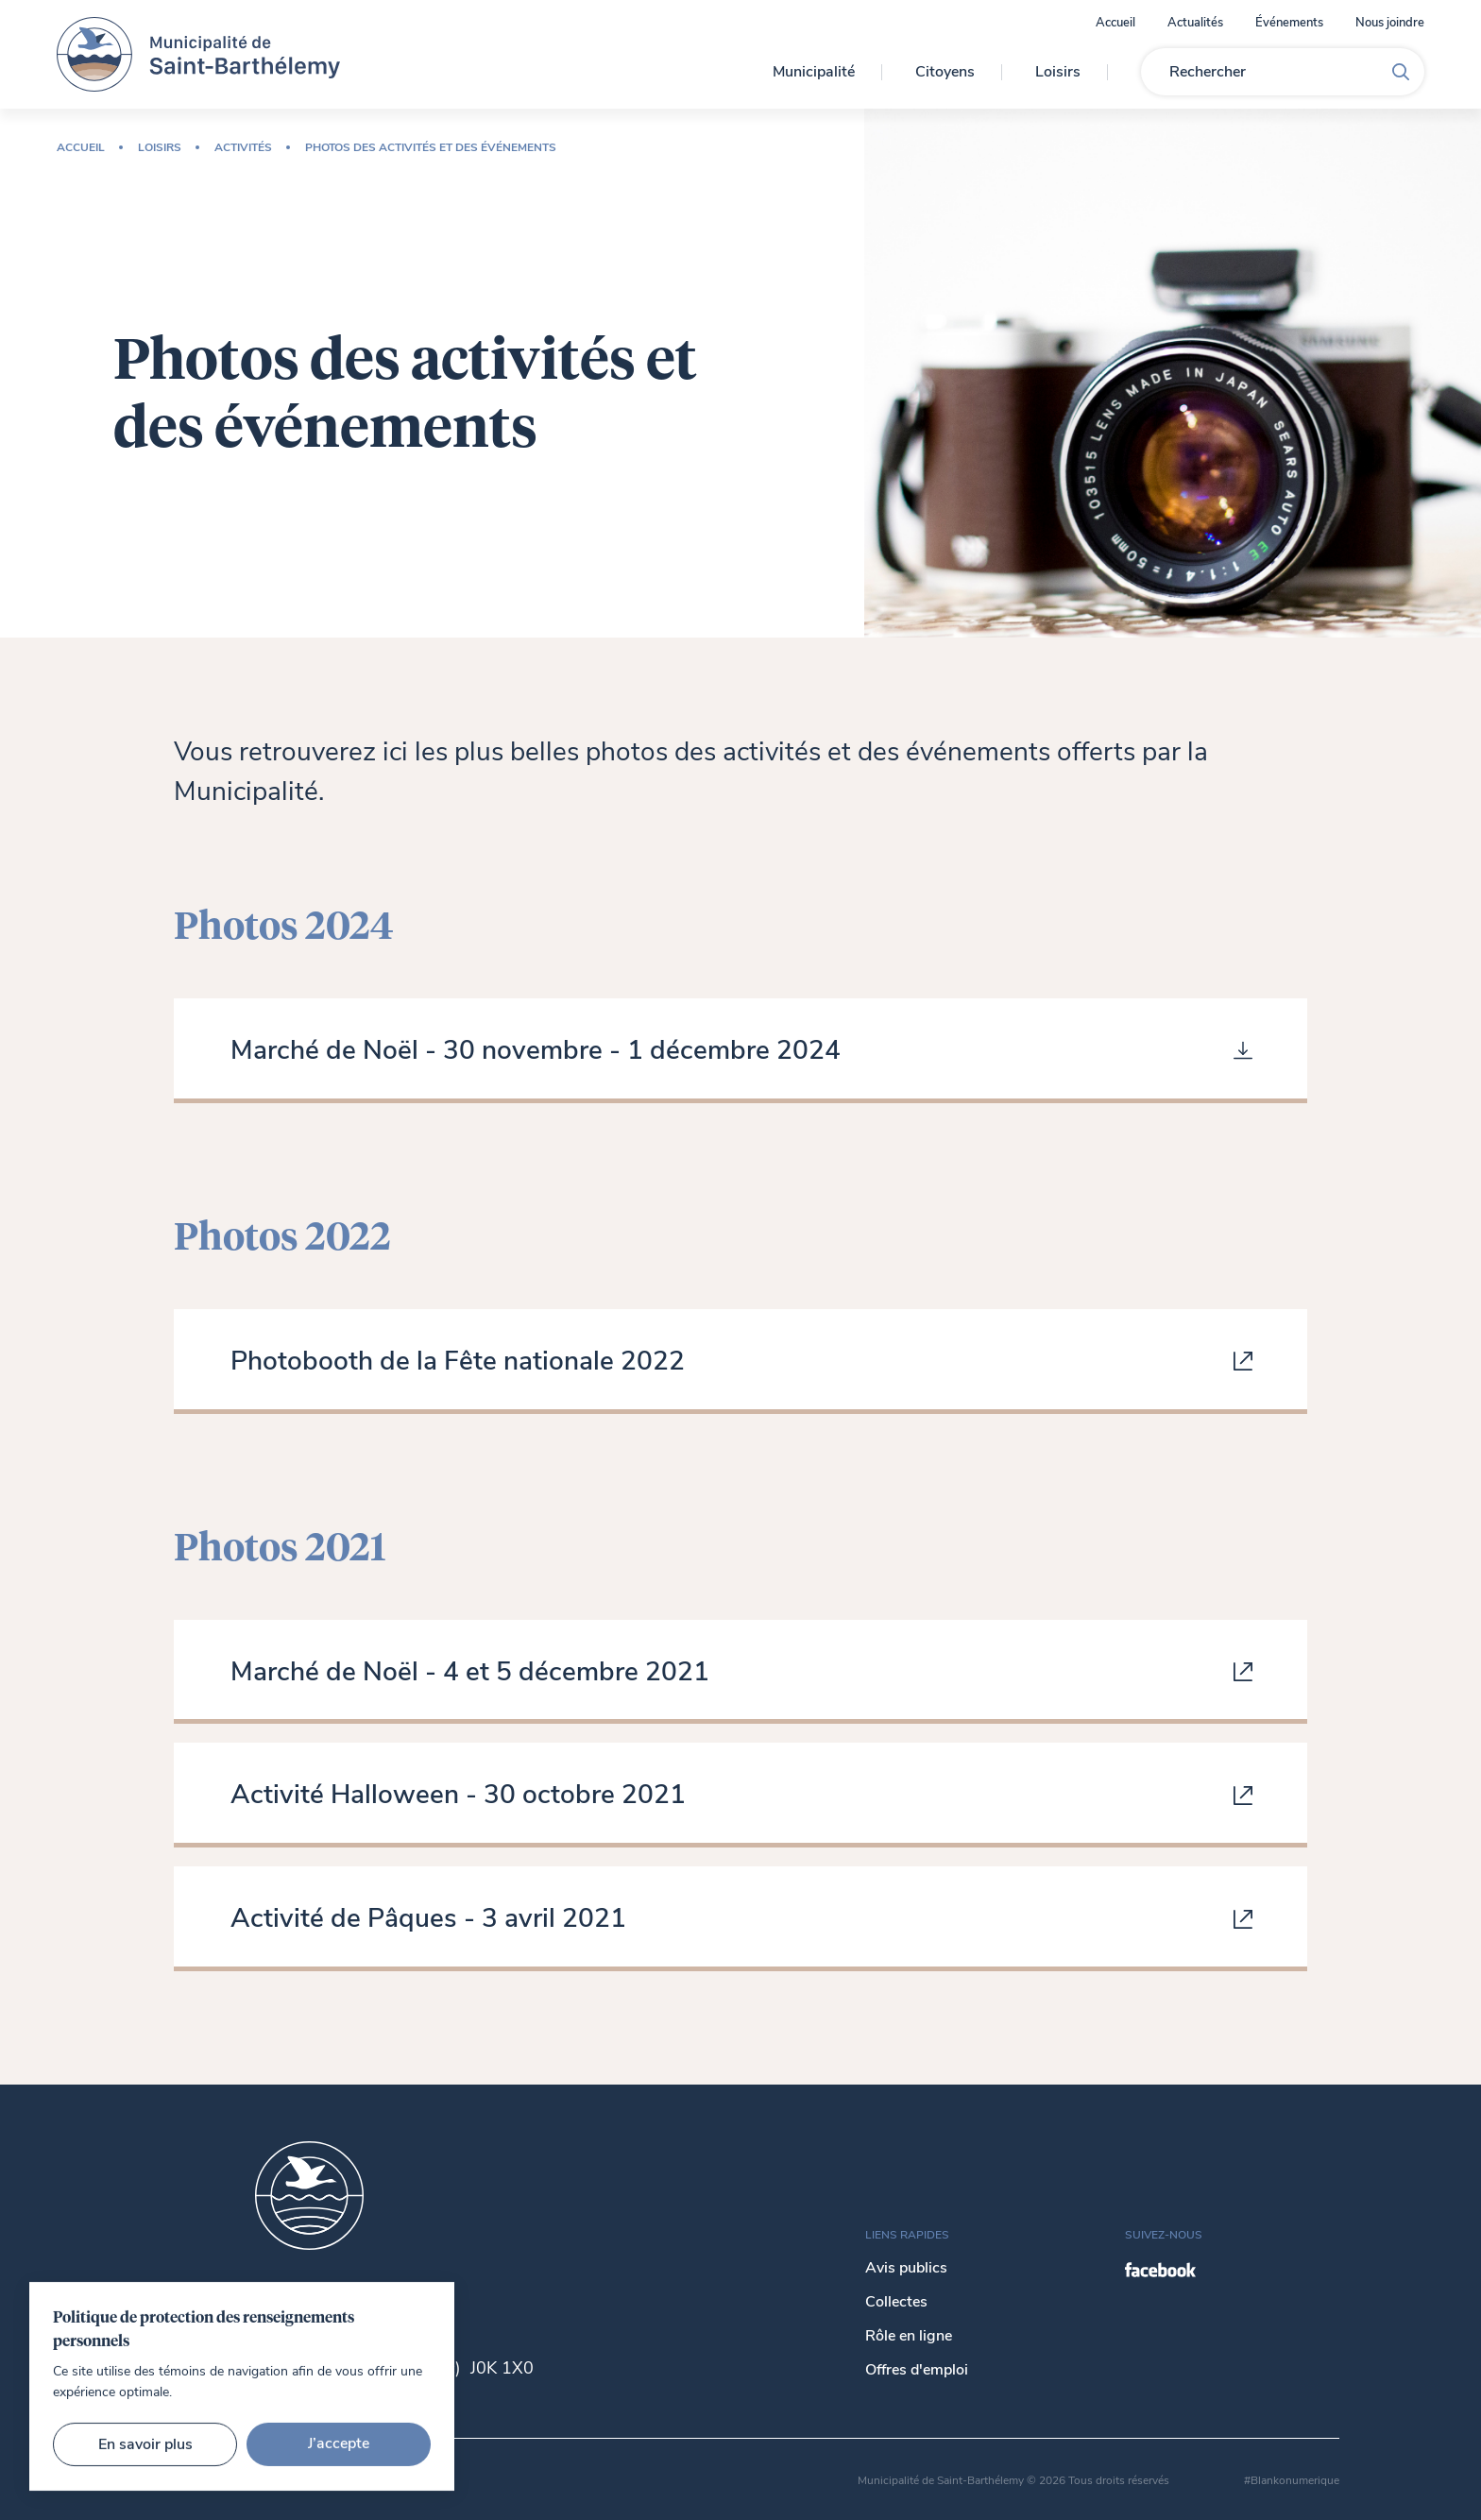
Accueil (1115, 23)
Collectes (896, 2301)
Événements (1289, 23)
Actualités (1195, 23)
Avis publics (906, 2267)
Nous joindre (1389, 23)
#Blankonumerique (1291, 2480)
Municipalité (814, 71)
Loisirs (1058, 71)
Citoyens (945, 71)
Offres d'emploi (916, 2369)
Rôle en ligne (908, 2335)
